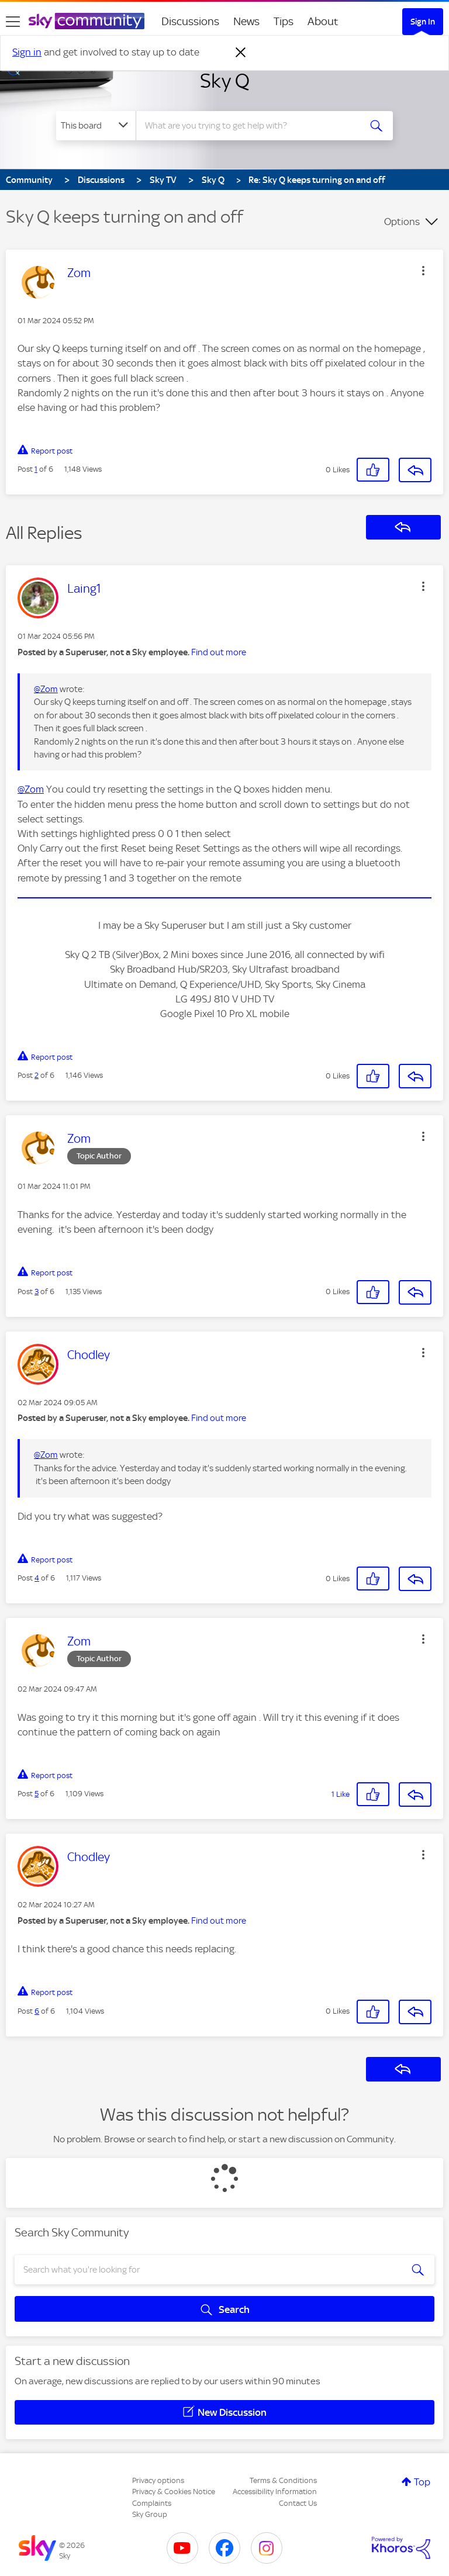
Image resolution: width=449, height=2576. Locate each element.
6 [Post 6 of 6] (36, 2011)
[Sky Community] (86, 21)
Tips (283, 21)
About (323, 21)
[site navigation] (13, 21)
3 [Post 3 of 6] (36, 1291)
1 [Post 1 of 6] (35, 469)
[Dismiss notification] (241, 52)
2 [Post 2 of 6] (36, 1075)
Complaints (151, 2503)
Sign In (422, 21)
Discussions (190, 21)
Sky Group (149, 2514)
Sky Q (225, 80)
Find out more (218, 652)
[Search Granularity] (96, 125)
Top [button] (422, 2482)
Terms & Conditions (283, 2480)
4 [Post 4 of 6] (36, 1578)
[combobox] (251, 125)
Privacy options (158, 2480)
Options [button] (402, 221)
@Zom (46, 689)
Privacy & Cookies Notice (173, 2491)
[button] (423, 270)
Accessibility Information (275, 2491)
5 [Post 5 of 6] (36, 1793)
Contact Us (298, 2503)
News (246, 21)
